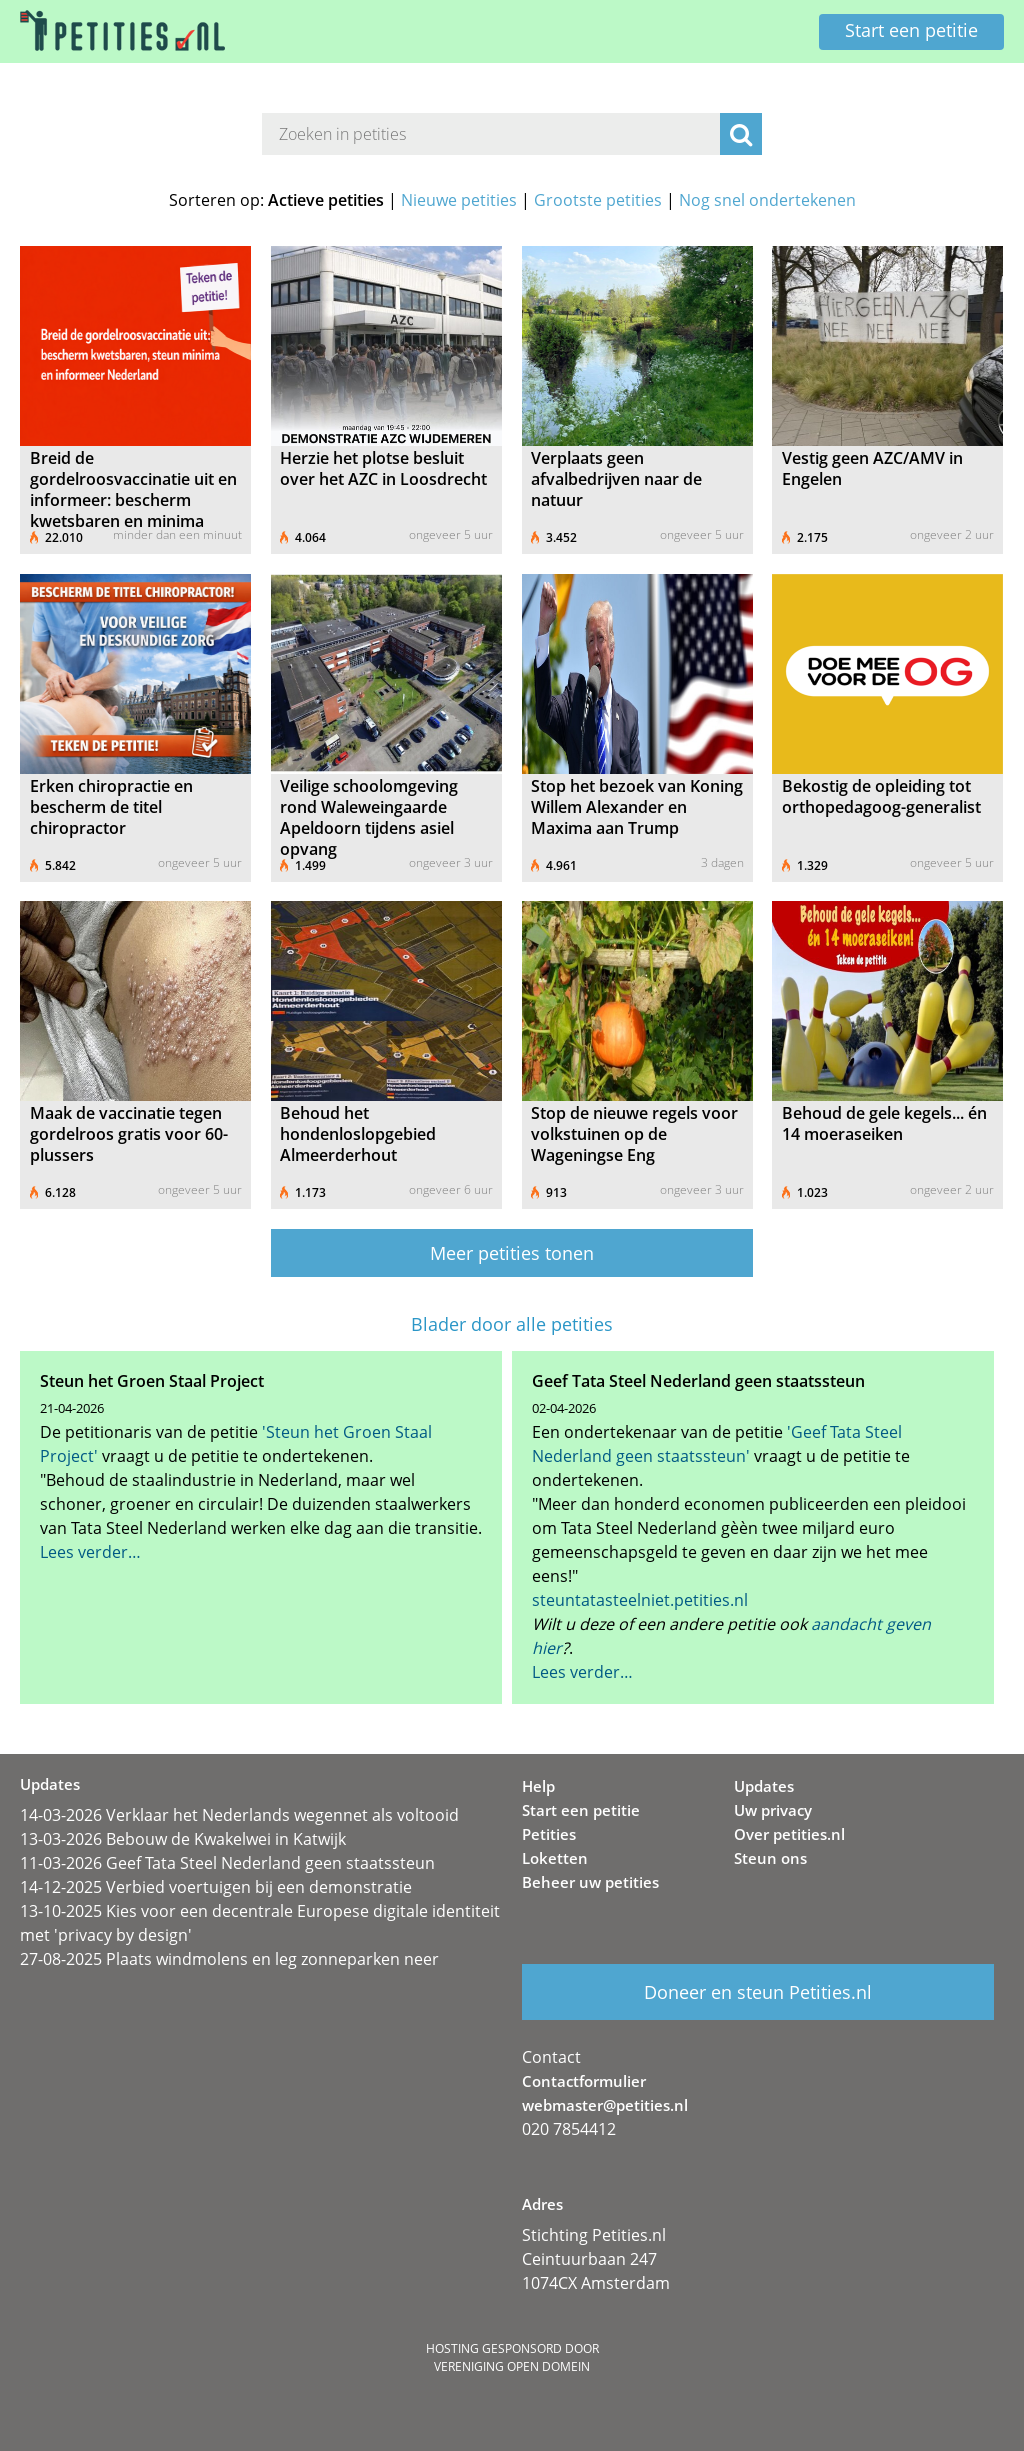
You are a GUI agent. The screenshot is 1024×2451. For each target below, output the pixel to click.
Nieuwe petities (459, 200)
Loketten (555, 1858)
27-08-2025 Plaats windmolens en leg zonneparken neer (229, 1959)
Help (538, 1786)
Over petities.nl (789, 1834)
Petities (549, 1834)
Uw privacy (773, 1810)
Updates (764, 1786)
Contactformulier (584, 2081)
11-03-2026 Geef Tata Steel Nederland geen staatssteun (227, 1863)
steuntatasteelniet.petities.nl (640, 1600)
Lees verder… (90, 1552)
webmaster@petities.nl (605, 2105)
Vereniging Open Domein (512, 2366)
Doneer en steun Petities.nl (758, 1992)
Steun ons (770, 1858)
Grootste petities (598, 200)
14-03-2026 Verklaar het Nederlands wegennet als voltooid (239, 1815)
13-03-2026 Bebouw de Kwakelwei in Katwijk (183, 1839)
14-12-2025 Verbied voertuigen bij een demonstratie (216, 1887)
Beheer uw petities (590, 1882)
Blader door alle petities (512, 1324)
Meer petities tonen (512, 1253)
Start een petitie (911, 30)
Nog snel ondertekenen (767, 200)
